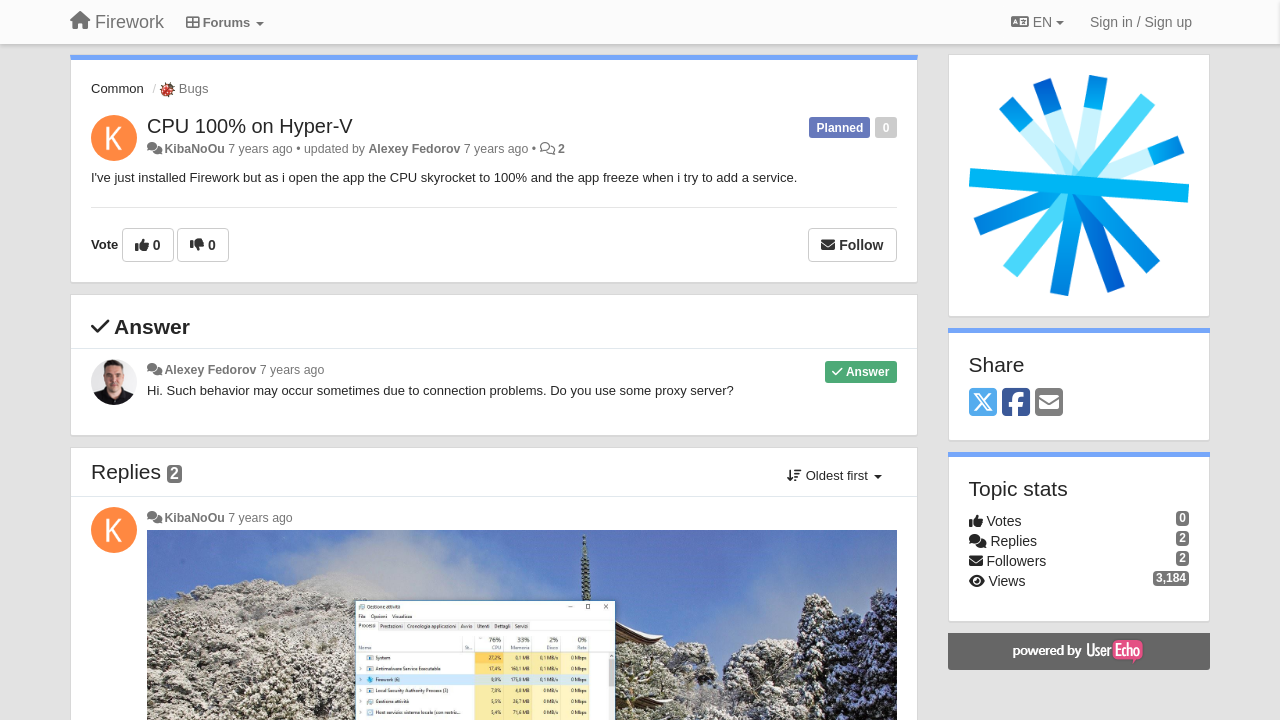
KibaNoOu (194, 149)
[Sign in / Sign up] (1141, 22)
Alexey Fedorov (414, 149)
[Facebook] (1016, 403)
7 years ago (292, 370)
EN (1037, 22)
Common (117, 88)
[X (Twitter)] (983, 403)
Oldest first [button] (834, 475)
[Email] (1049, 403)
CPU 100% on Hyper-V (250, 126)
